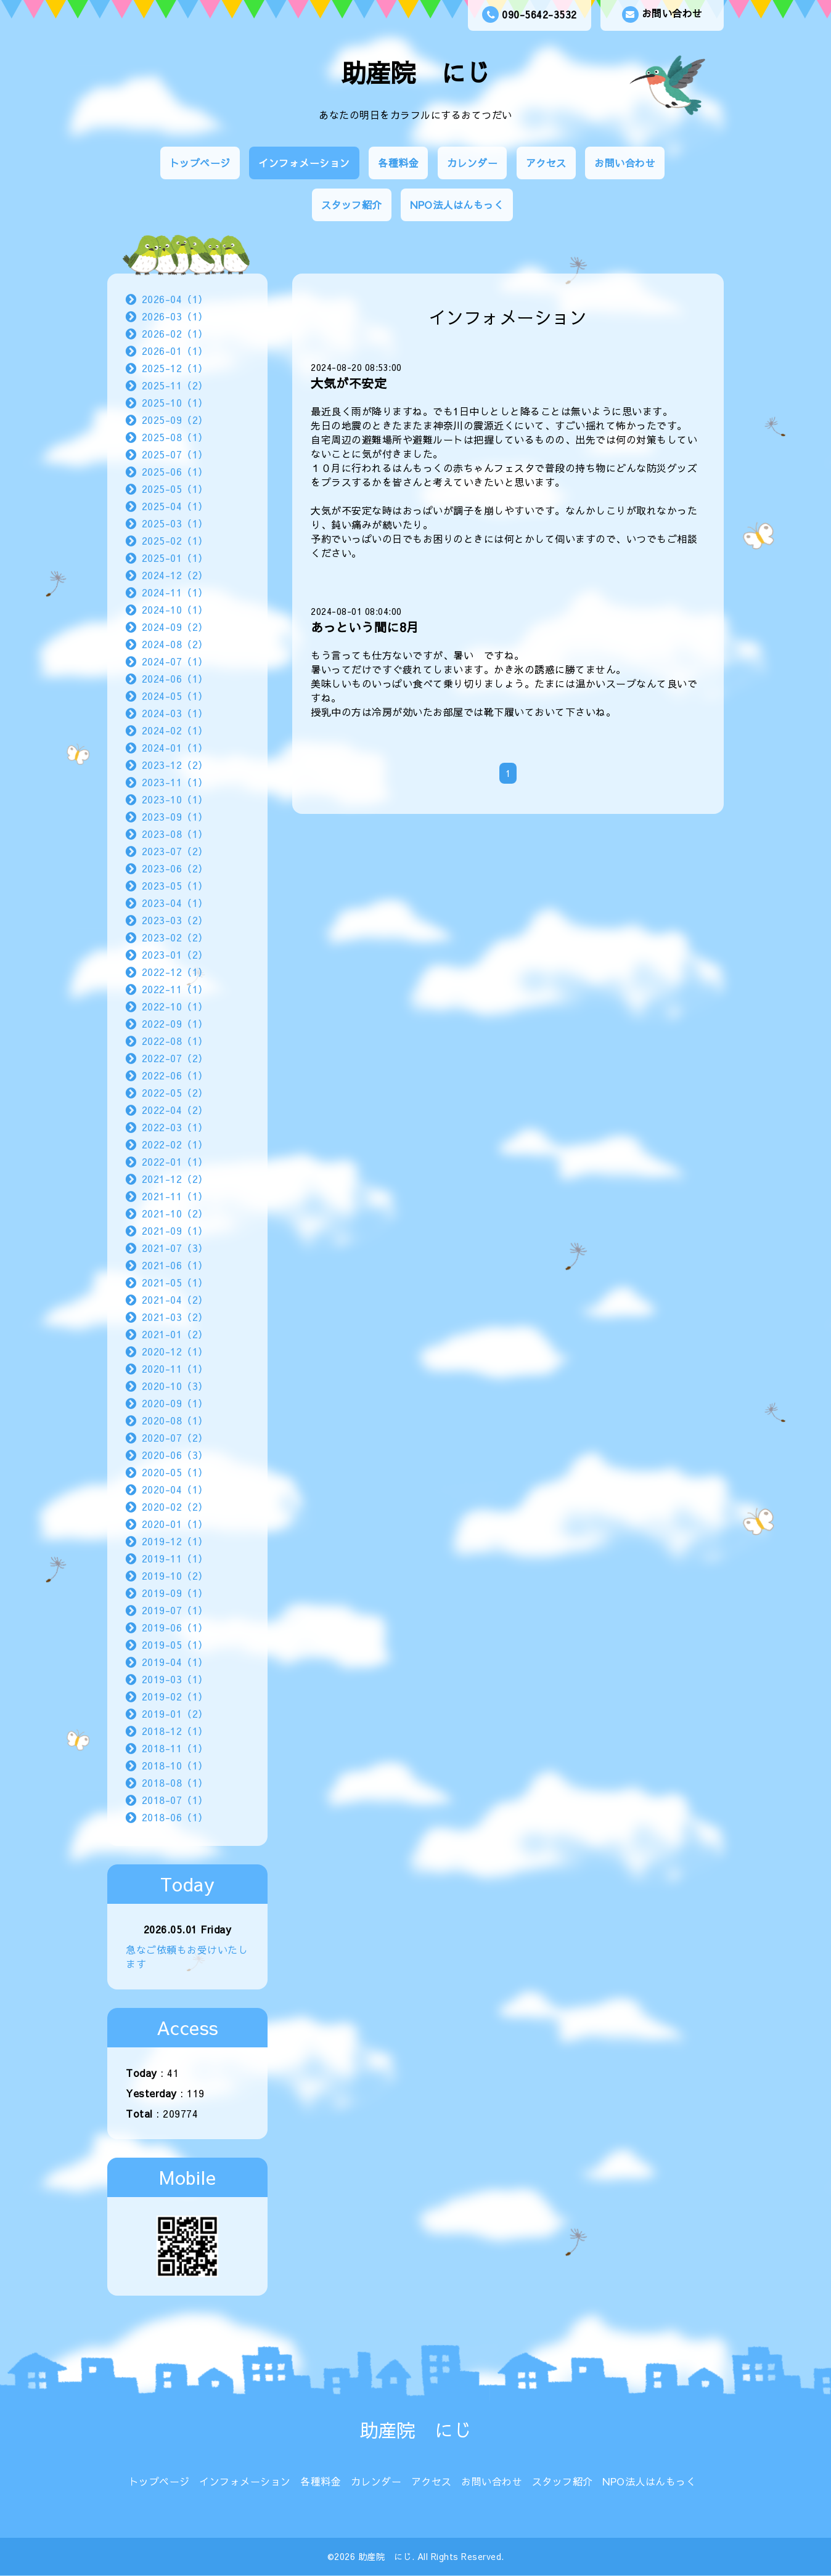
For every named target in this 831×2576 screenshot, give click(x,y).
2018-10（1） (175, 1765)
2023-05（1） (175, 885)
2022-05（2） (175, 1092)
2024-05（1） (175, 695)
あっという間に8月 (365, 627)
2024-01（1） (175, 747)
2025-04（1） (175, 506)
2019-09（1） (175, 1592)
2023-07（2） (175, 851)
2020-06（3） (175, 1454)
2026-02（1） (175, 333)
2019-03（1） (175, 1679)
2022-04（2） (175, 1109)
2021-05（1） (175, 1282)
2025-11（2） (175, 385)
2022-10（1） (175, 1006)
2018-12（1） (175, 1730)
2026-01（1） (175, 350)
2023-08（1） (175, 833)
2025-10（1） (175, 402)
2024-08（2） (175, 644)
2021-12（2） (175, 1178)
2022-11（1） (175, 989)
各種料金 (398, 162)
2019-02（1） (175, 1696)
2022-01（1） (175, 1161)
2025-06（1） (175, 471)
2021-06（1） (175, 1265)
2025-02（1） (175, 540)
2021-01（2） (175, 1334)
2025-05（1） (175, 488)
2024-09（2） (175, 626)
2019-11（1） (175, 1558)
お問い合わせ (662, 14)
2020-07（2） (175, 1437)
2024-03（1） (175, 713)
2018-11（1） (175, 1748)
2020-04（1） (175, 1489)
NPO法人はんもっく (457, 204)
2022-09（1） (175, 1023)
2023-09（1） (175, 816)
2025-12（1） (175, 368)
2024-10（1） (175, 609)
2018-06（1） (175, 1817)
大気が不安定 (349, 383)
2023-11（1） (175, 782)
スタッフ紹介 (351, 204)
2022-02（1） (175, 1144)
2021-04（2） (175, 1299)
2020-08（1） (175, 1420)
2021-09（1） (175, 1230)
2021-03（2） (175, 1316)
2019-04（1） (175, 1661)
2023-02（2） (175, 937)
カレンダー (472, 162)
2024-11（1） (175, 592)
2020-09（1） (175, 1403)
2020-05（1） (175, 1472)
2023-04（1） (175, 902)
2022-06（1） (175, 1075)
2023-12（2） (175, 764)
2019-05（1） (175, 1644)
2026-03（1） (175, 316)
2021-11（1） (175, 1196)
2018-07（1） (175, 1799)
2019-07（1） (175, 1610)
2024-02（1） (175, 730)
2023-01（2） (175, 954)
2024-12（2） (175, 575)
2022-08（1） (175, 1040)
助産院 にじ (416, 72)
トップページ (200, 162)
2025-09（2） (175, 419)
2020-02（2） (175, 1506)
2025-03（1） (175, 523)
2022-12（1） (175, 971)
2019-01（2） (175, 1713)
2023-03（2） (175, 920)
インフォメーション (304, 162)
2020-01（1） (175, 1523)
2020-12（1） (175, 1351)
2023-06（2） (175, 868)
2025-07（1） (175, 454)
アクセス (546, 162)
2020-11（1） (175, 1368)
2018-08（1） (175, 1782)
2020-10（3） (175, 1385)
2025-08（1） (175, 437)
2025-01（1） (175, 557)
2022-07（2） (175, 1058)
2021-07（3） (175, 1247)
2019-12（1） (175, 1541)
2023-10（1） (175, 799)
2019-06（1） (175, 1627)
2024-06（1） (175, 678)
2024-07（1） (175, 661)
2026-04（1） (175, 299)
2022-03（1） (175, 1127)
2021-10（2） (175, 1213)
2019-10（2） (175, 1575)
